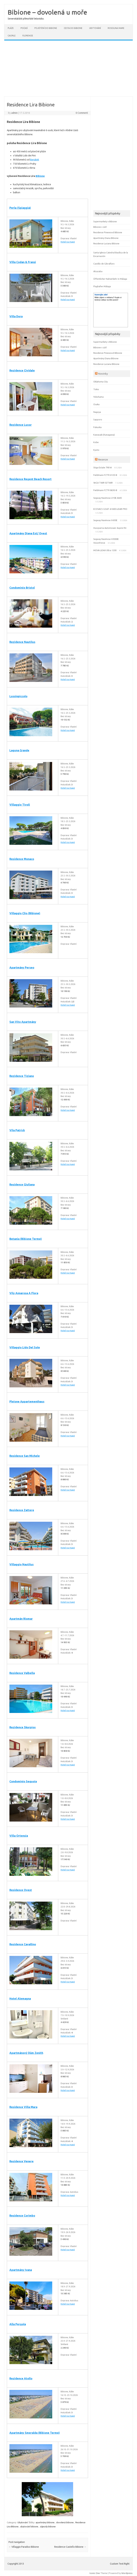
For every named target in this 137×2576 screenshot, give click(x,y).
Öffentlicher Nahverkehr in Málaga (110, 279)
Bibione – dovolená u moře (47, 12)
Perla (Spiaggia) (20, 207)
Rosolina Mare (116, 28)
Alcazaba (97, 271)
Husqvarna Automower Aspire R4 (109, 528)
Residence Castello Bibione (70, 2546)
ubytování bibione (29, 2526)
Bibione (40, 176)
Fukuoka (97, 427)
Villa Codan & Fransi (22, 262)
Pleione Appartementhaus (26, 1401)
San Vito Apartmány (22, 1021)
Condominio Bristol (22, 587)
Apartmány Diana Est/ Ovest (28, 533)
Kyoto (96, 450)
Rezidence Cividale (22, 370)
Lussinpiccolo (18, 696)
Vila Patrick (17, 1130)
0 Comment (82, 112)
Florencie (27, 35)
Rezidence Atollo (20, 2378)
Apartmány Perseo (21, 967)
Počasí (24, 28)
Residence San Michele (24, 1455)
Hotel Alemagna (20, 1998)
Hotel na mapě (68, 242)
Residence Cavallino (22, 1944)
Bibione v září (100, 227)
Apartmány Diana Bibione (106, 238)
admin (14, 112)
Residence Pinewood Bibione (107, 232)
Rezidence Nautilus (22, 641)
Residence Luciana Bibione (106, 243)
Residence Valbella (22, 1673)
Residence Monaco (21, 858)
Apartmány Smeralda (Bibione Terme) (34, 2432)
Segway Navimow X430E (105, 520)
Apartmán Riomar (21, 1618)
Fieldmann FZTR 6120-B (105, 475)
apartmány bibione (45, 2522)
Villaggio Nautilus (21, 1564)
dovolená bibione (65, 2522)
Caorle (12, 35)
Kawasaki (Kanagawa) (104, 434)
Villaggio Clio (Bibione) (24, 913)
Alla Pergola (17, 2324)
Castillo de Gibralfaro (104, 263)
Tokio (96, 389)
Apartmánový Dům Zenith (26, 2052)
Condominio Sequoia (23, 1781)
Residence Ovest (20, 1890)
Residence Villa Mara (23, 2107)
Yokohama (98, 397)
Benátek (34, 159)
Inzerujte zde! (101, 294)
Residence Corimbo (22, 2215)
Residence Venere (21, 2161)
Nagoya (97, 412)
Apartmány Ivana (20, 2269)
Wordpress (127, 2573)
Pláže (11, 28)
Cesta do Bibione (73, 28)
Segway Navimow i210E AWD (107, 498)
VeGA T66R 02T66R (103, 482)
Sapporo (97, 419)
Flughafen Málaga (102, 286)
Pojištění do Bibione (45, 28)
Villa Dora (16, 316)
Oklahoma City (100, 381)
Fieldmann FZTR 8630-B (105, 490)
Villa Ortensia (18, 1835)
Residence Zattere (21, 1510)
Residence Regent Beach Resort (30, 479)
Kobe (96, 442)
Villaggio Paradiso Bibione (24, 2546)
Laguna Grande (19, 750)
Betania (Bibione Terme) (25, 1238)
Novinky (103, 373)
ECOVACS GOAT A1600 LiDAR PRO (110, 509)
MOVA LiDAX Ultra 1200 (104, 550)
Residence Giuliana (22, 1184)
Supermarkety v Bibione (105, 221)
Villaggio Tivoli (19, 804)
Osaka (96, 404)
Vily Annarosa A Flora (23, 1293)
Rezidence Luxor (20, 424)
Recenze (103, 459)
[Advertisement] (68, 68)
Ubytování (95, 28)
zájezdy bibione (48, 2526)
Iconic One (95, 2573)
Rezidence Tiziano (21, 1075)
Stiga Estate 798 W (102, 467)
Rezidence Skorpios (22, 1727)
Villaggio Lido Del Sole (24, 1347)
